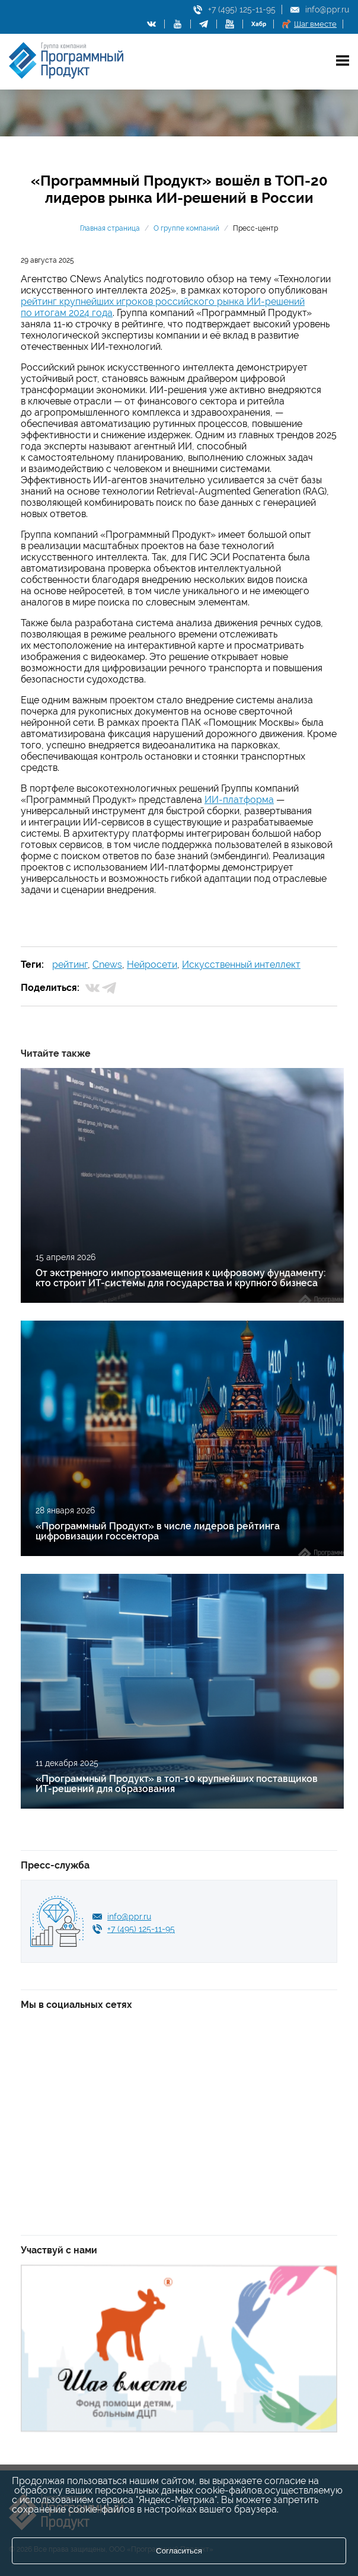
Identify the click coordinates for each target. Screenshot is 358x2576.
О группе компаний (186, 228)
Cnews (107, 964)
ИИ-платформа (239, 799)
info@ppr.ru (327, 9)
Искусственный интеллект (241, 964)
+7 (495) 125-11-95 (242, 9)
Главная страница (110, 228)
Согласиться (179, 2550)
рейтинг (70, 964)
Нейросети (152, 964)
